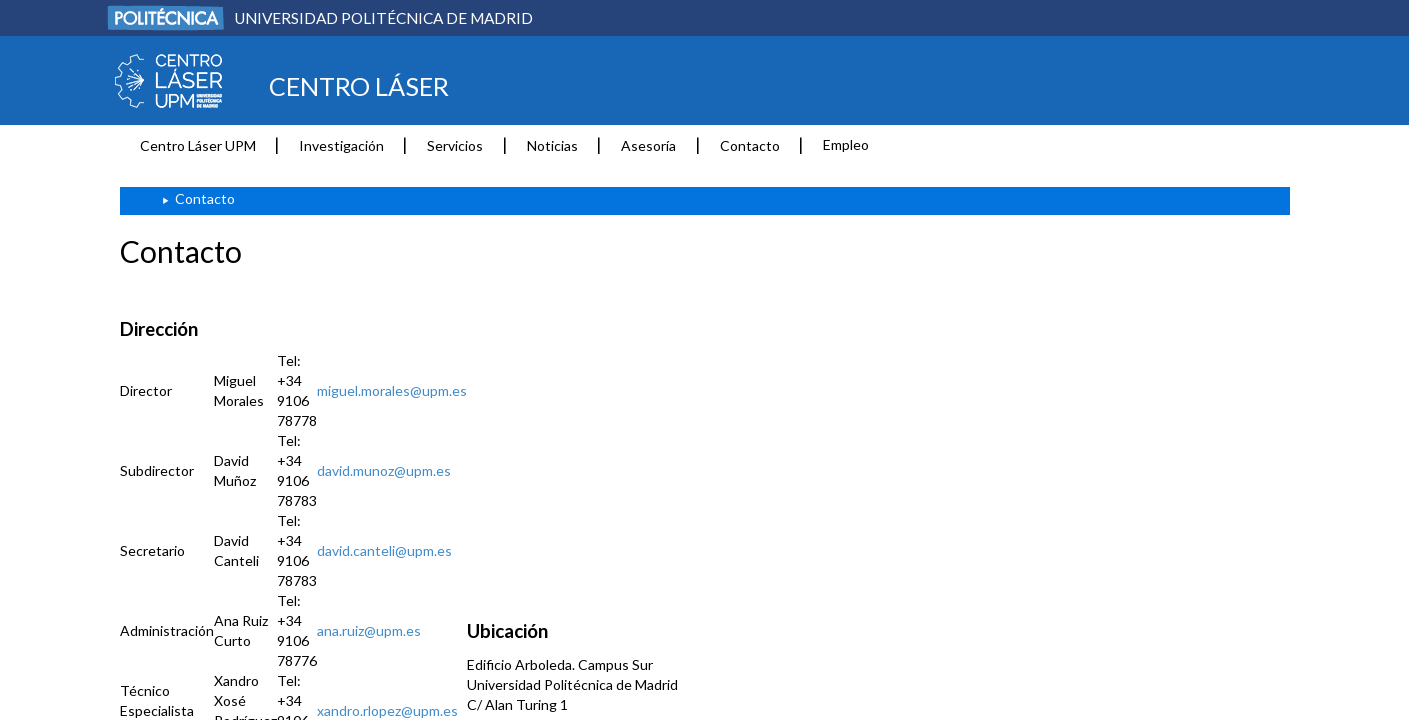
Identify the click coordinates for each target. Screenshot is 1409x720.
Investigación (341, 145)
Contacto (750, 145)
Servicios (455, 145)
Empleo (846, 144)
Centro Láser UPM (198, 145)
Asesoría (648, 145)
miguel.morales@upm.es (392, 390)
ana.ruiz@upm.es (369, 630)
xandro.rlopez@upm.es (387, 710)
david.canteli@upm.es (384, 550)
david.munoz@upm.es (384, 470)
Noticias (552, 145)
